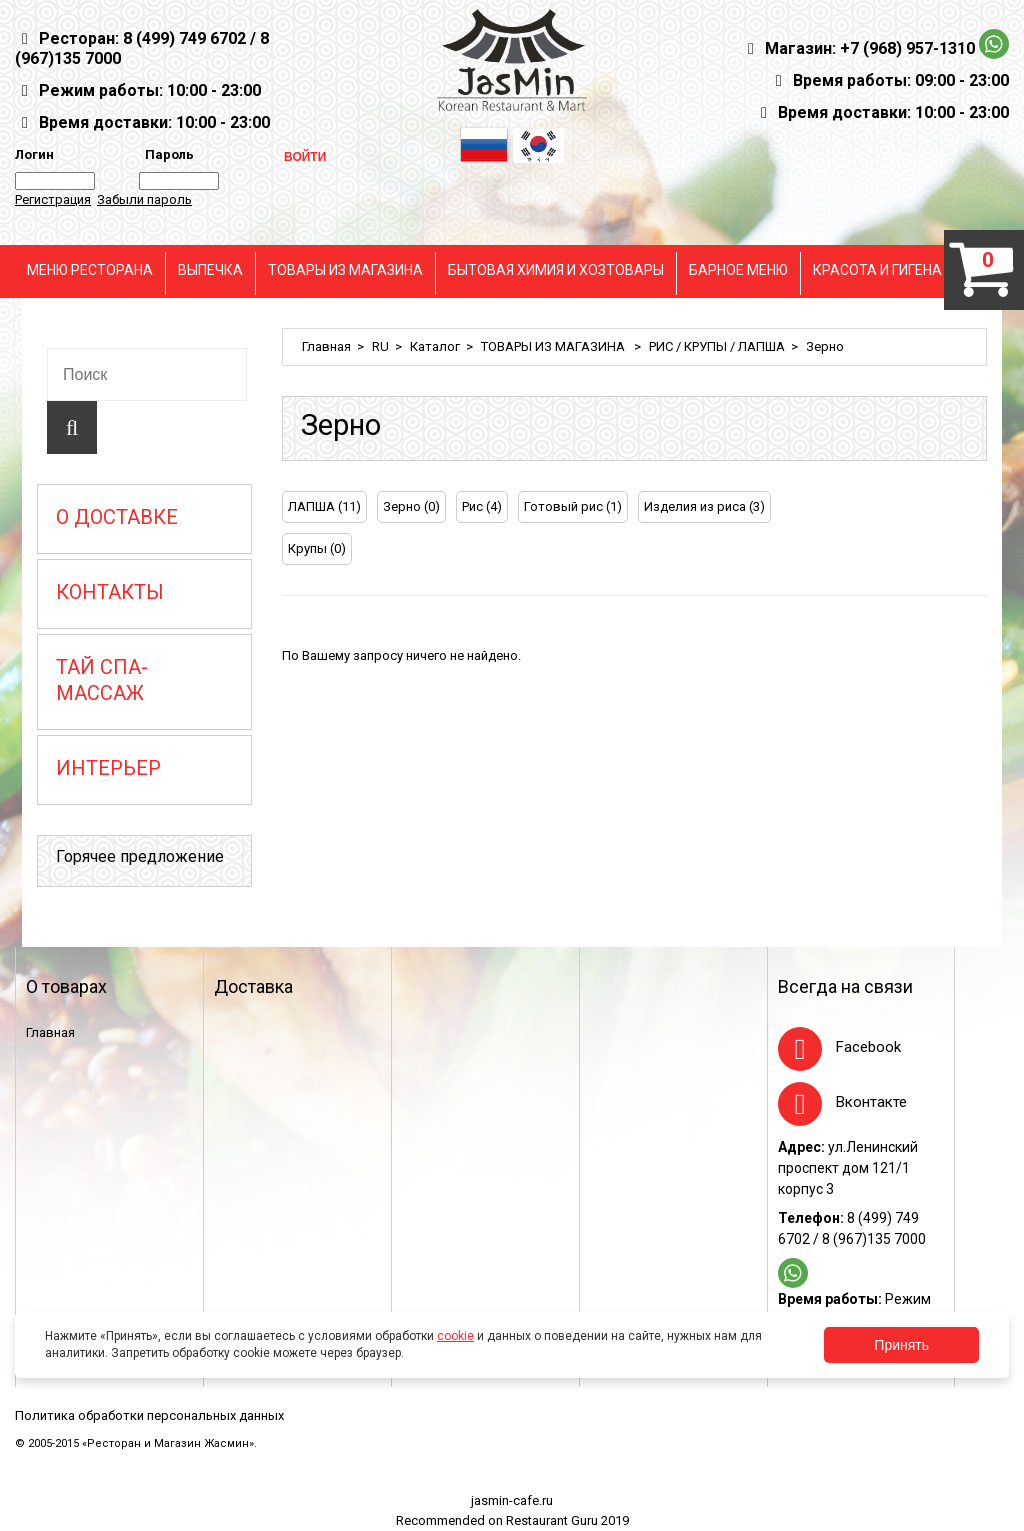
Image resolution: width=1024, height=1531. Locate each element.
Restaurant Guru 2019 (567, 1520)
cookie (455, 1336)
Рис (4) (482, 506)
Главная (326, 346)
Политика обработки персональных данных (149, 1415)
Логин (34, 154)
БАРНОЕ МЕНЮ (738, 270)
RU (380, 346)
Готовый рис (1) (573, 506)
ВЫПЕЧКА (210, 270)
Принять (901, 1345)
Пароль (166, 154)
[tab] (946, 509)
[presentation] (946, 509)
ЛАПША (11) (324, 506)
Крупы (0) (317, 548)
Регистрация (53, 199)
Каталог (435, 346)
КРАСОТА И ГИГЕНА (877, 270)
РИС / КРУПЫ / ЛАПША (717, 346)
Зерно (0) (411, 506)
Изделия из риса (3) (704, 506)
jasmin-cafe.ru (512, 1500)
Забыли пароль (144, 199)
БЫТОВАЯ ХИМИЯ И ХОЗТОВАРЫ (556, 270)
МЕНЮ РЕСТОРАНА (90, 270)
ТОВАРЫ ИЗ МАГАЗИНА (345, 270)
